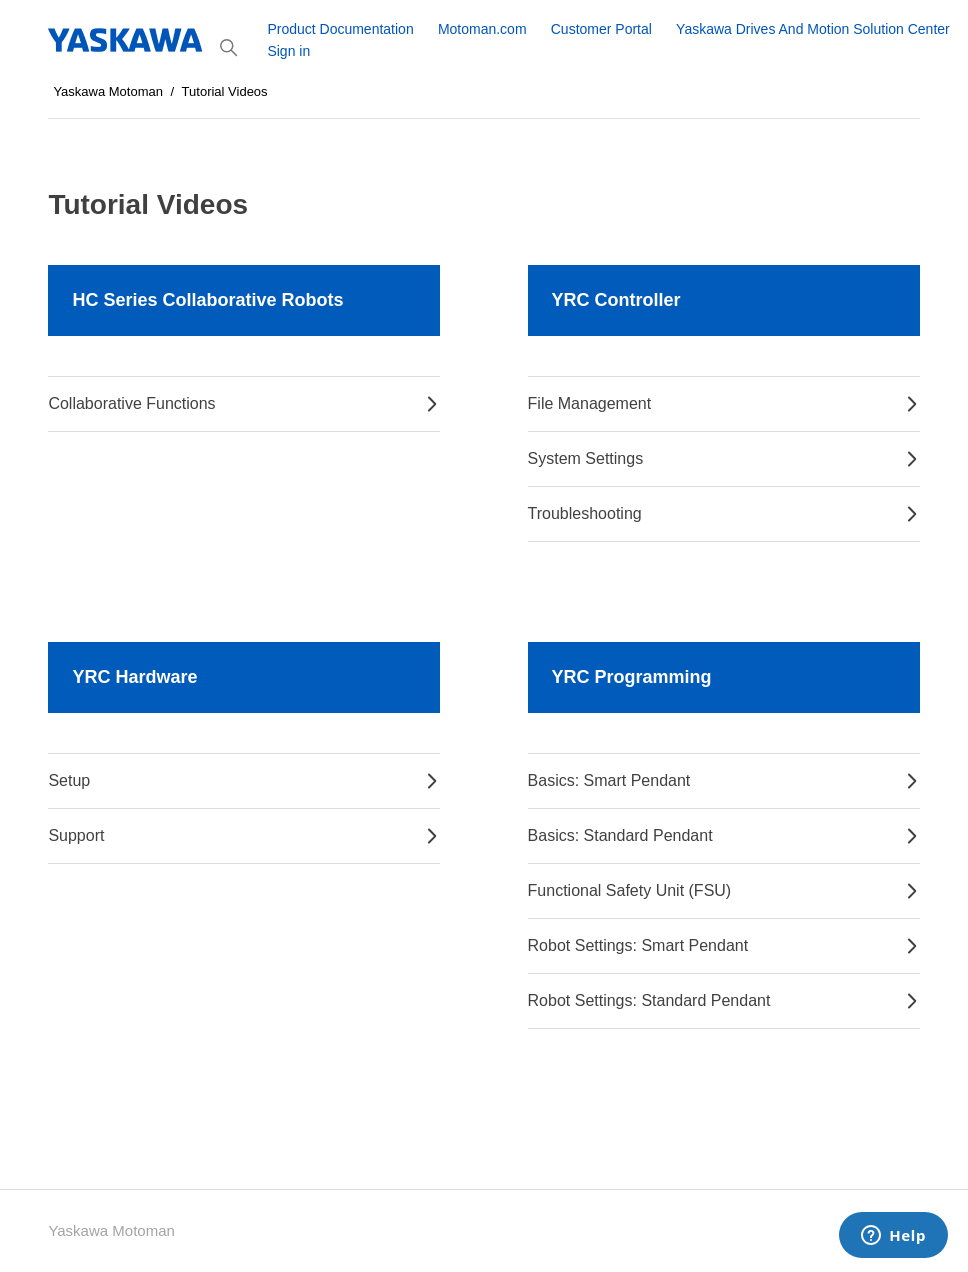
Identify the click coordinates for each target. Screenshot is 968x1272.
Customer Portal (601, 29)
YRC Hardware (134, 677)
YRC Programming (632, 677)
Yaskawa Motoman (108, 91)
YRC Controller (616, 300)
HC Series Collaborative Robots (207, 300)
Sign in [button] (288, 51)
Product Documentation (340, 29)
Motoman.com (482, 29)
